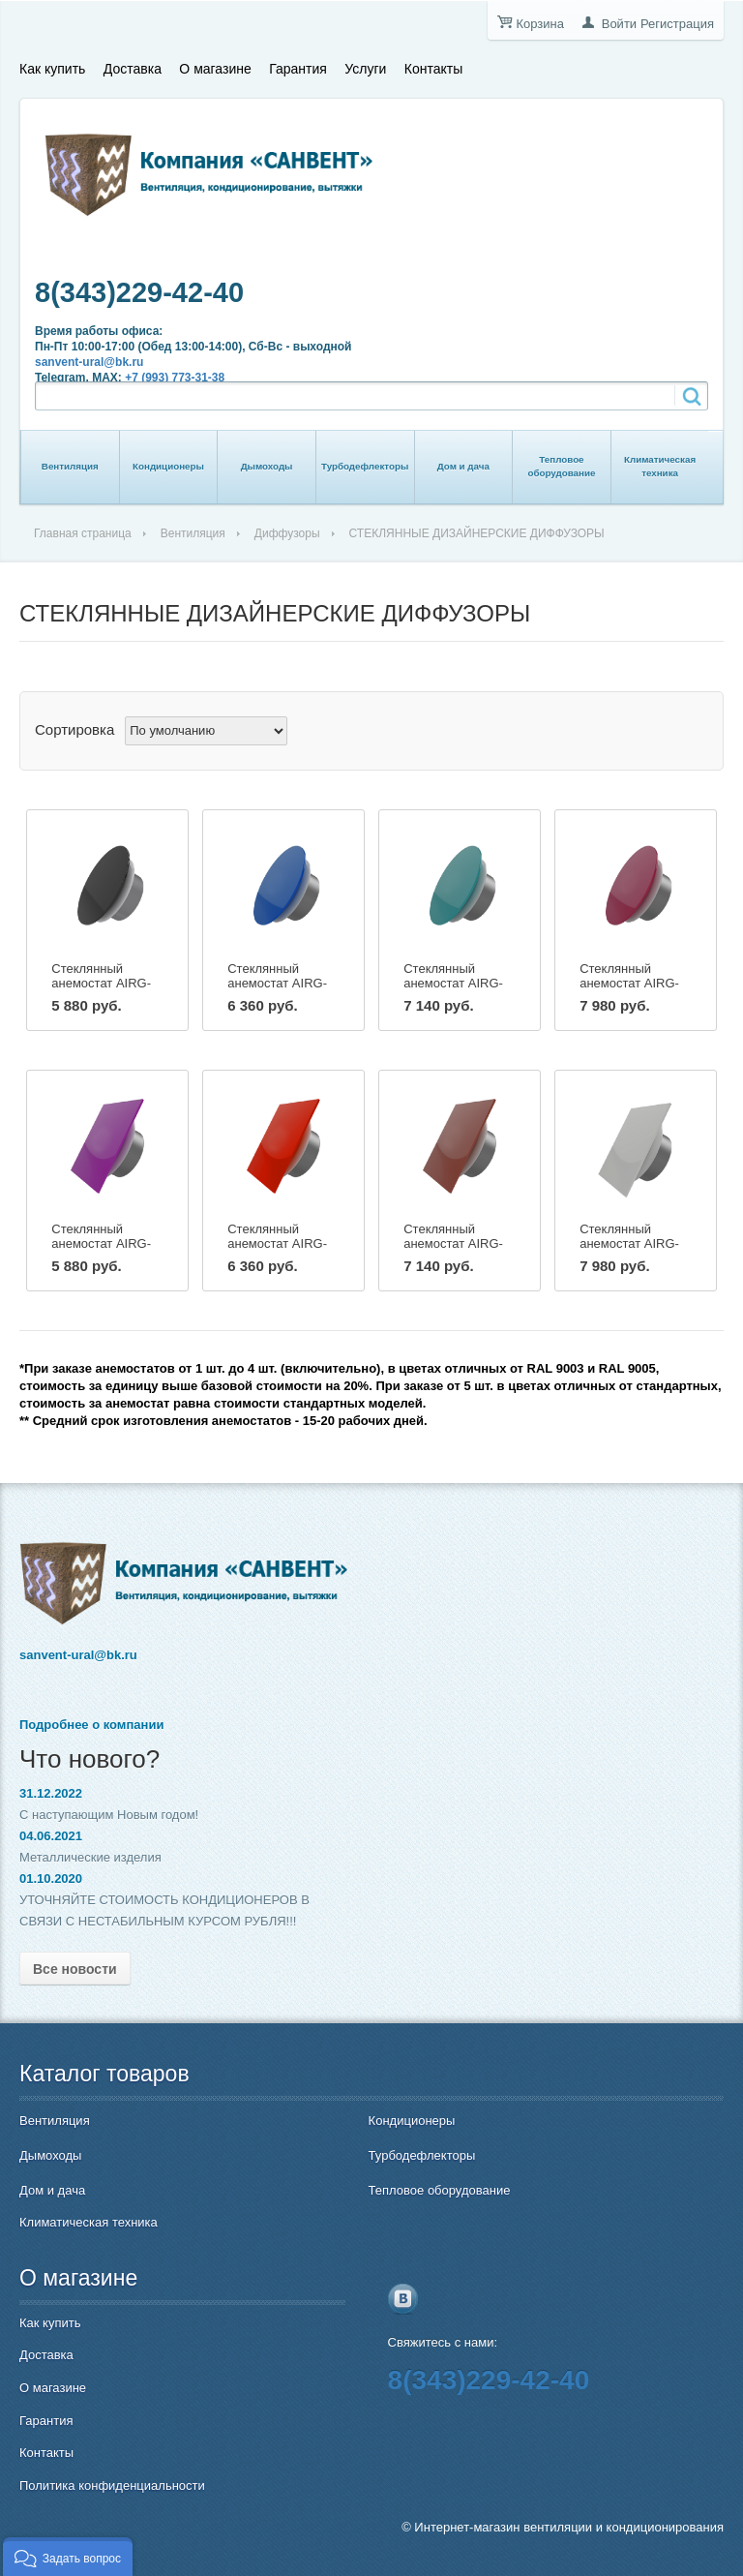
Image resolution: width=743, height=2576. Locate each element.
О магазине (215, 68)
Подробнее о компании (91, 1724)
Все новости (75, 1969)
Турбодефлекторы (364, 466)
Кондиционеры (168, 466)
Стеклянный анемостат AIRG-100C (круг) (101, 983)
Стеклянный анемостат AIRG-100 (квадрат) (101, 1243)
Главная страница (83, 533)
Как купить (52, 68)
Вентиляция (70, 466)
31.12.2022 (50, 1793)
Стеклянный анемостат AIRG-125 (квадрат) (277, 1243)
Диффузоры (287, 533)
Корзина (540, 23)
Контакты (433, 68)
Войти (619, 23)
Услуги (365, 68)
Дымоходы (267, 466)
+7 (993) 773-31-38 (174, 377)
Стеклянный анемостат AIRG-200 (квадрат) (629, 1243)
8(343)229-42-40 (139, 292)
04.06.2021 (50, 1836)
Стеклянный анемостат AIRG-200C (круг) (629, 983)
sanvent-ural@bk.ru (89, 362)
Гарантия (298, 68)
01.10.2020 (50, 1878)
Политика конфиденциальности (112, 2485)
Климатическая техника (660, 466)
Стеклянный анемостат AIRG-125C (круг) (277, 983)
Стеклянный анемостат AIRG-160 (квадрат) (453, 1243)
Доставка (133, 68)
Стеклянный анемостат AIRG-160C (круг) (453, 983)
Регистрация (677, 23)
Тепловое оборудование (561, 466)
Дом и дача (463, 466)
